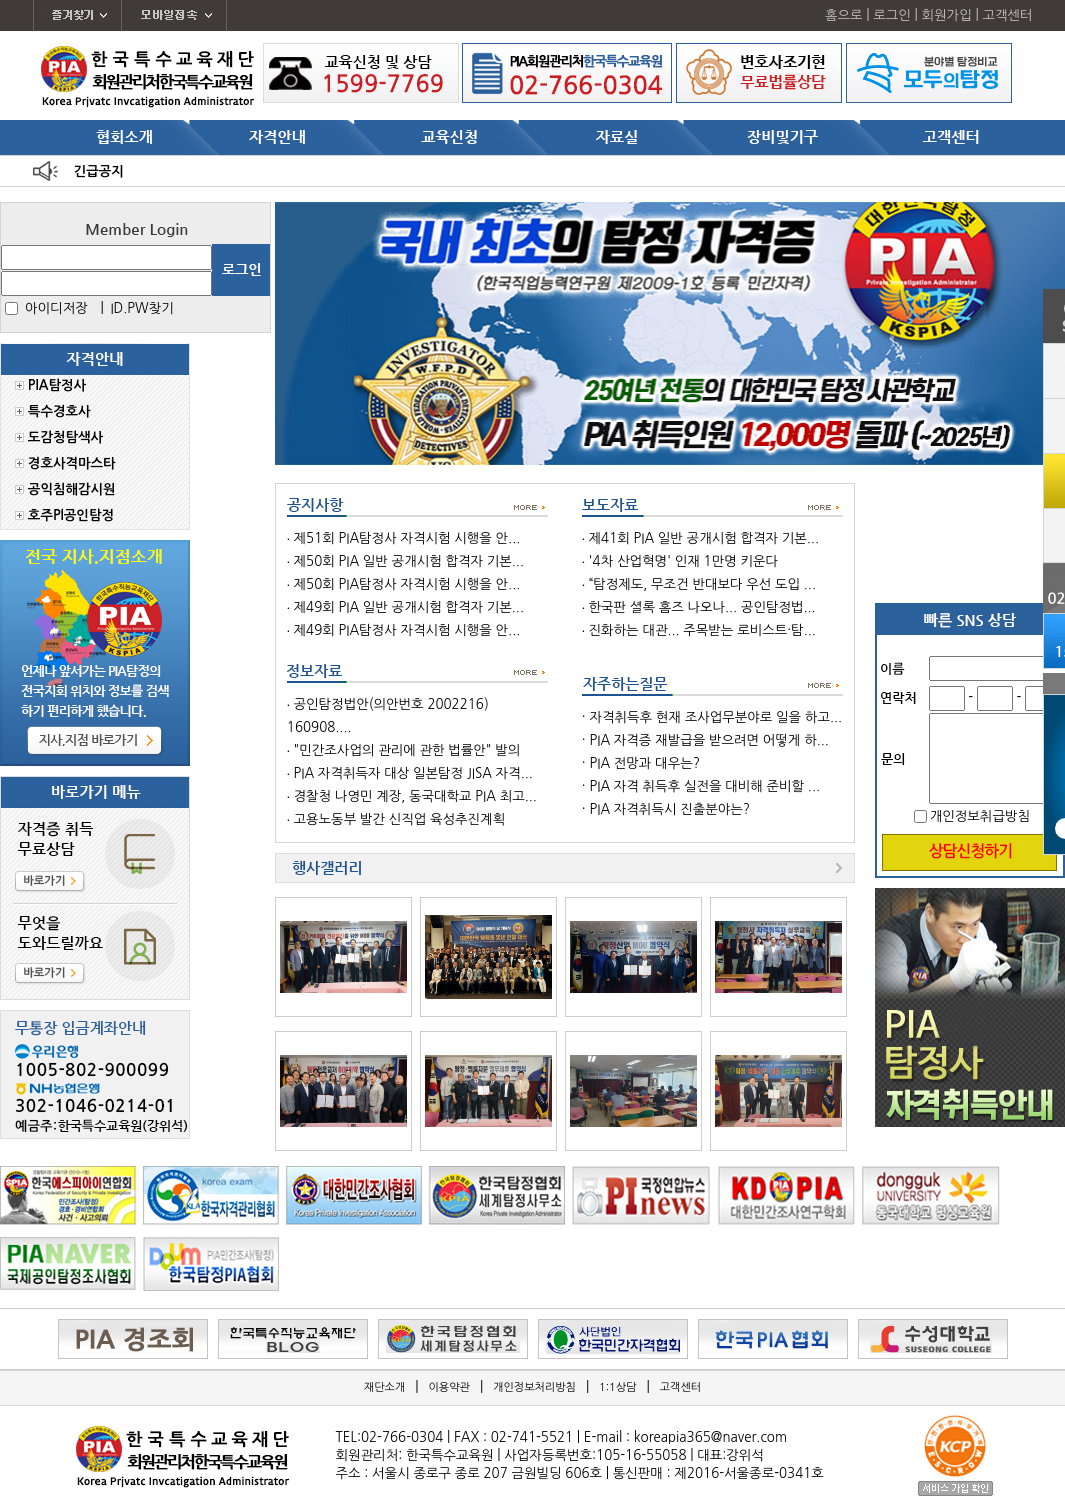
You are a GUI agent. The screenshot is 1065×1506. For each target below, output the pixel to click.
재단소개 (384, 1387)
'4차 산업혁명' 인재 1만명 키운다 (684, 561)
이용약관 (449, 1387)
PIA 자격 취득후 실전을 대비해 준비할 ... (704, 786)
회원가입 (947, 15)
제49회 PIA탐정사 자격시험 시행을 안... (407, 630)
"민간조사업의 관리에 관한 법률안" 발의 (407, 750)
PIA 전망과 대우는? (644, 763)
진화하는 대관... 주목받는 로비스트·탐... (702, 630)
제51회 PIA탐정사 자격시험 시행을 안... (407, 538)
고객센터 (1007, 15)
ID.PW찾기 (141, 308)
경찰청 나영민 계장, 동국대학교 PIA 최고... (415, 796)
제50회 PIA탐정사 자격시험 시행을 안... (407, 584)
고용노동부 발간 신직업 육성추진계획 (400, 819)
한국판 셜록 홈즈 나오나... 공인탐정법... (702, 607)
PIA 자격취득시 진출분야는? (669, 809)
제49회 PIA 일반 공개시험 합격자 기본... (409, 607)
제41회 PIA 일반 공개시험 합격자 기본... (704, 538)
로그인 (892, 15)
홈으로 (844, 15)
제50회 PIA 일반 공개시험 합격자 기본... (409, 561)
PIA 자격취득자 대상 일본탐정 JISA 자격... (413, 773)
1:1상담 (617, 1387)
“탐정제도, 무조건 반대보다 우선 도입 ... (702, 584)
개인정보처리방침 (534, 1387)
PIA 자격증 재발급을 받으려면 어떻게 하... (708, 740)
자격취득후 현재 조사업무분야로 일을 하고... (715, 717)
